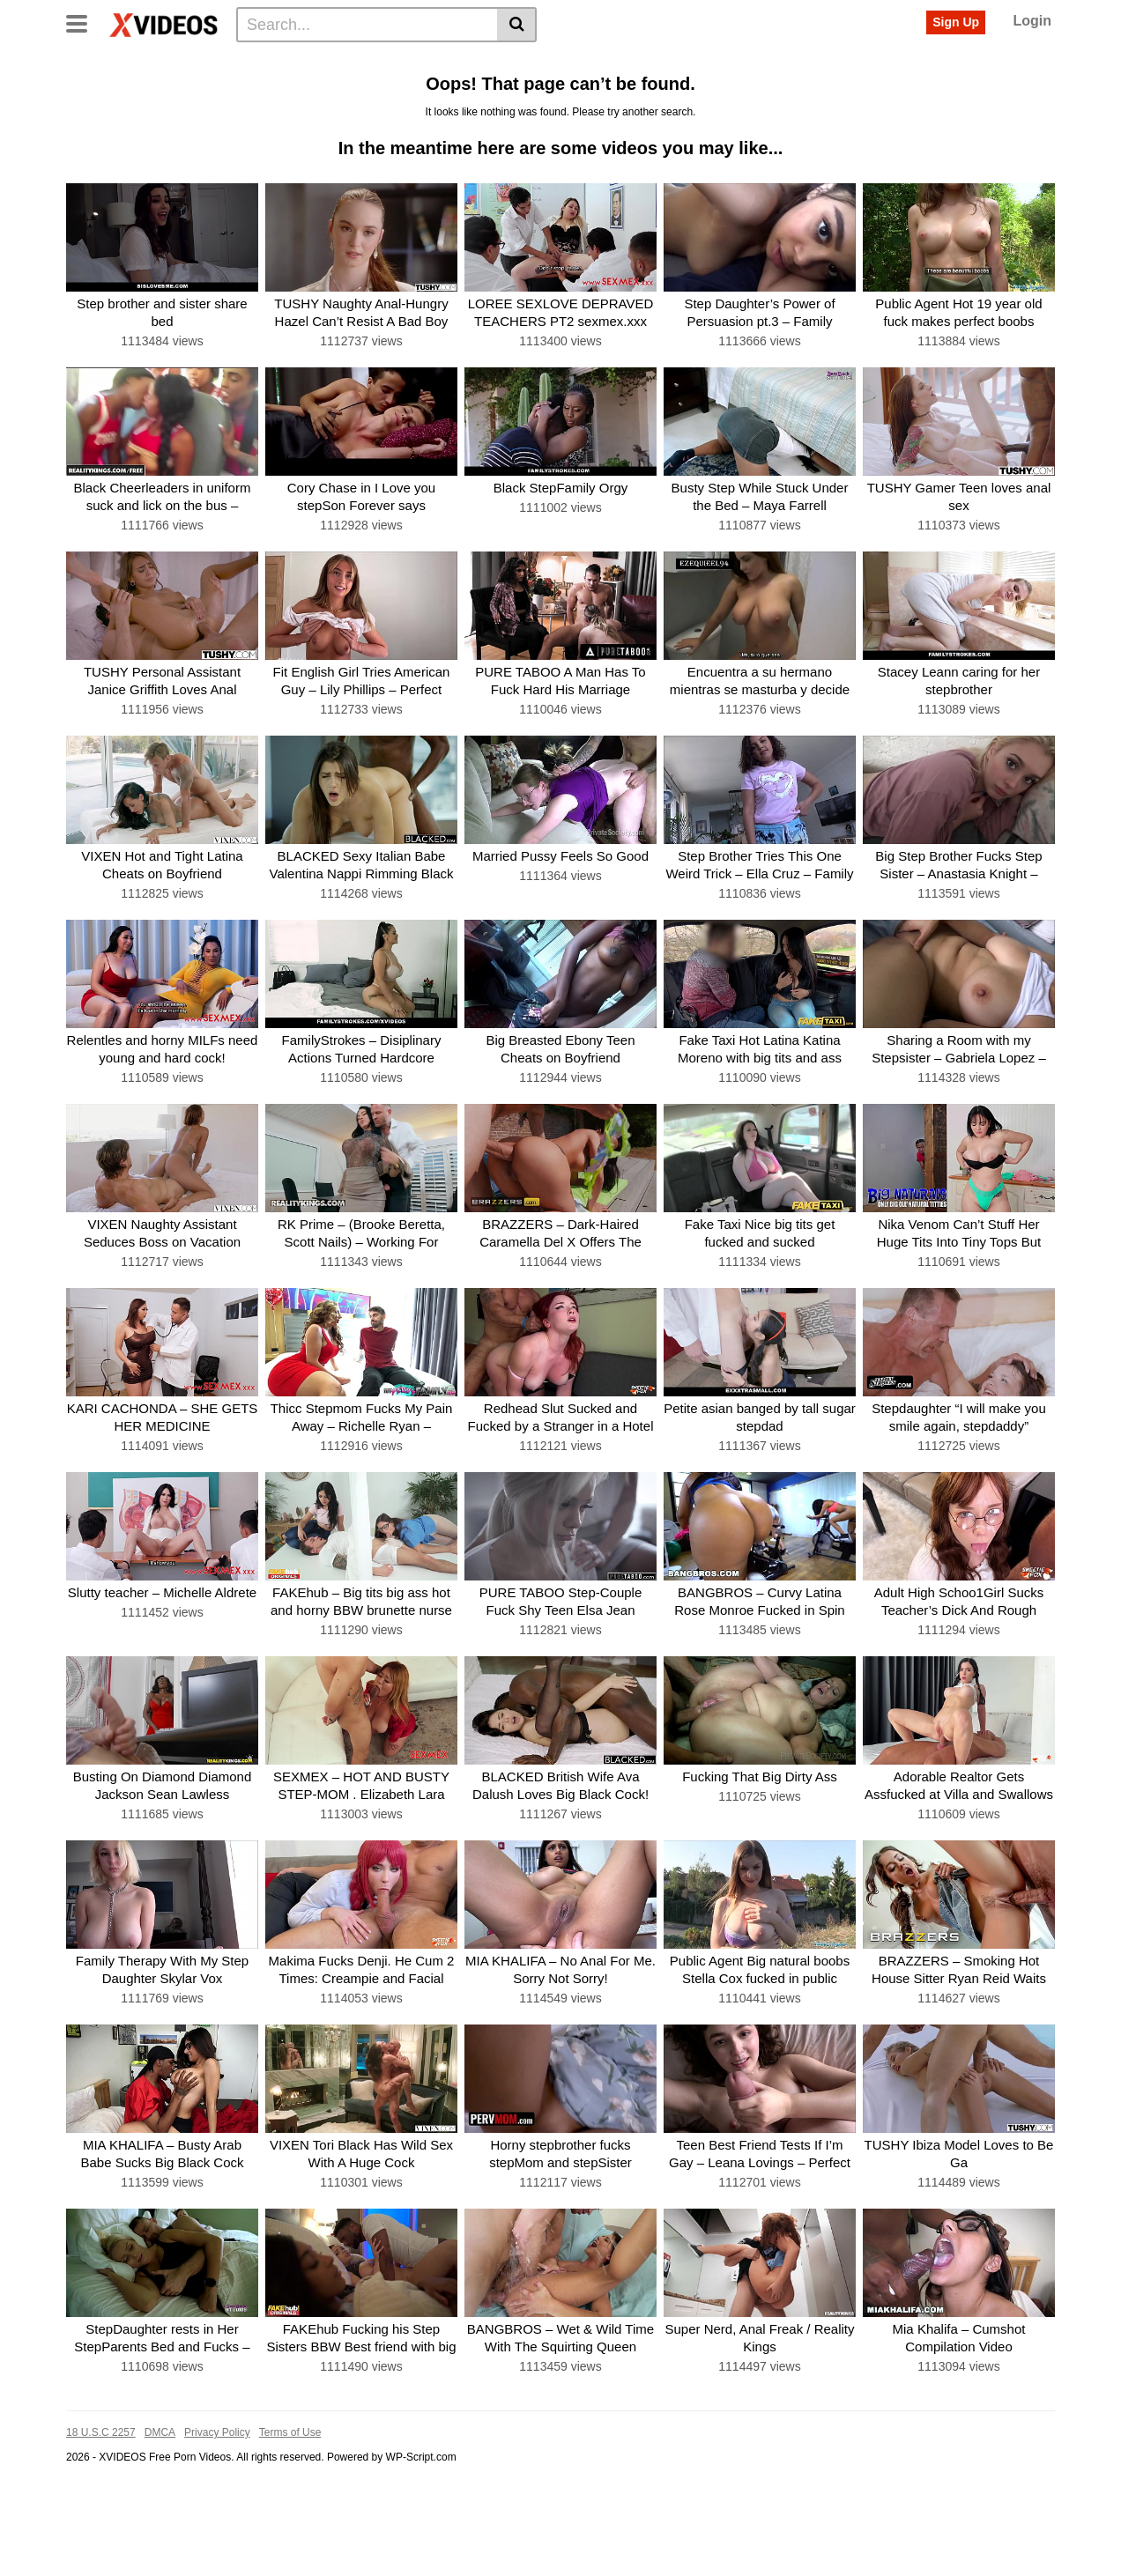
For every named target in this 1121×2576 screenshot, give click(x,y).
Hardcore (722, 63)
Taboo (940, 63)
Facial (890, 63)
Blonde (480, 91)
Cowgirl (785, 63)
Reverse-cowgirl (897, 91)
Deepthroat (296, 91)
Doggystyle (449, 63)
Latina (1013, 91)
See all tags (359, 119)
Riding (839, 63)
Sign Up (955, 22)
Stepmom (661, 91)
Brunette (519, 63)
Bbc (969, 91)
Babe (147, 119)
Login (1032, 20)
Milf (627, 63)
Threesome (806, 91)
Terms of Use (290, 2517)
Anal (356, 91)
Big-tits (383, 63)
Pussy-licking (215, 119)
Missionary (414, 91)
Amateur (226, 91)
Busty (531, 91)
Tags (218, 63)
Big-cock (96, 91)
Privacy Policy (217, 2517)
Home (89, 63)
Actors (268, 63)
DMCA (160, 2517)
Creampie (731, 91)
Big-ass (580, 63)
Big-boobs (1002, 63)
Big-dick (94, 119)
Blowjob (325, 63)
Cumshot (161, 91)
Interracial (590, 91)
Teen (667, 63)
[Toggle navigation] (83, 22)
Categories (155, 63)
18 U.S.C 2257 (101, 2517)
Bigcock (288, 119)
